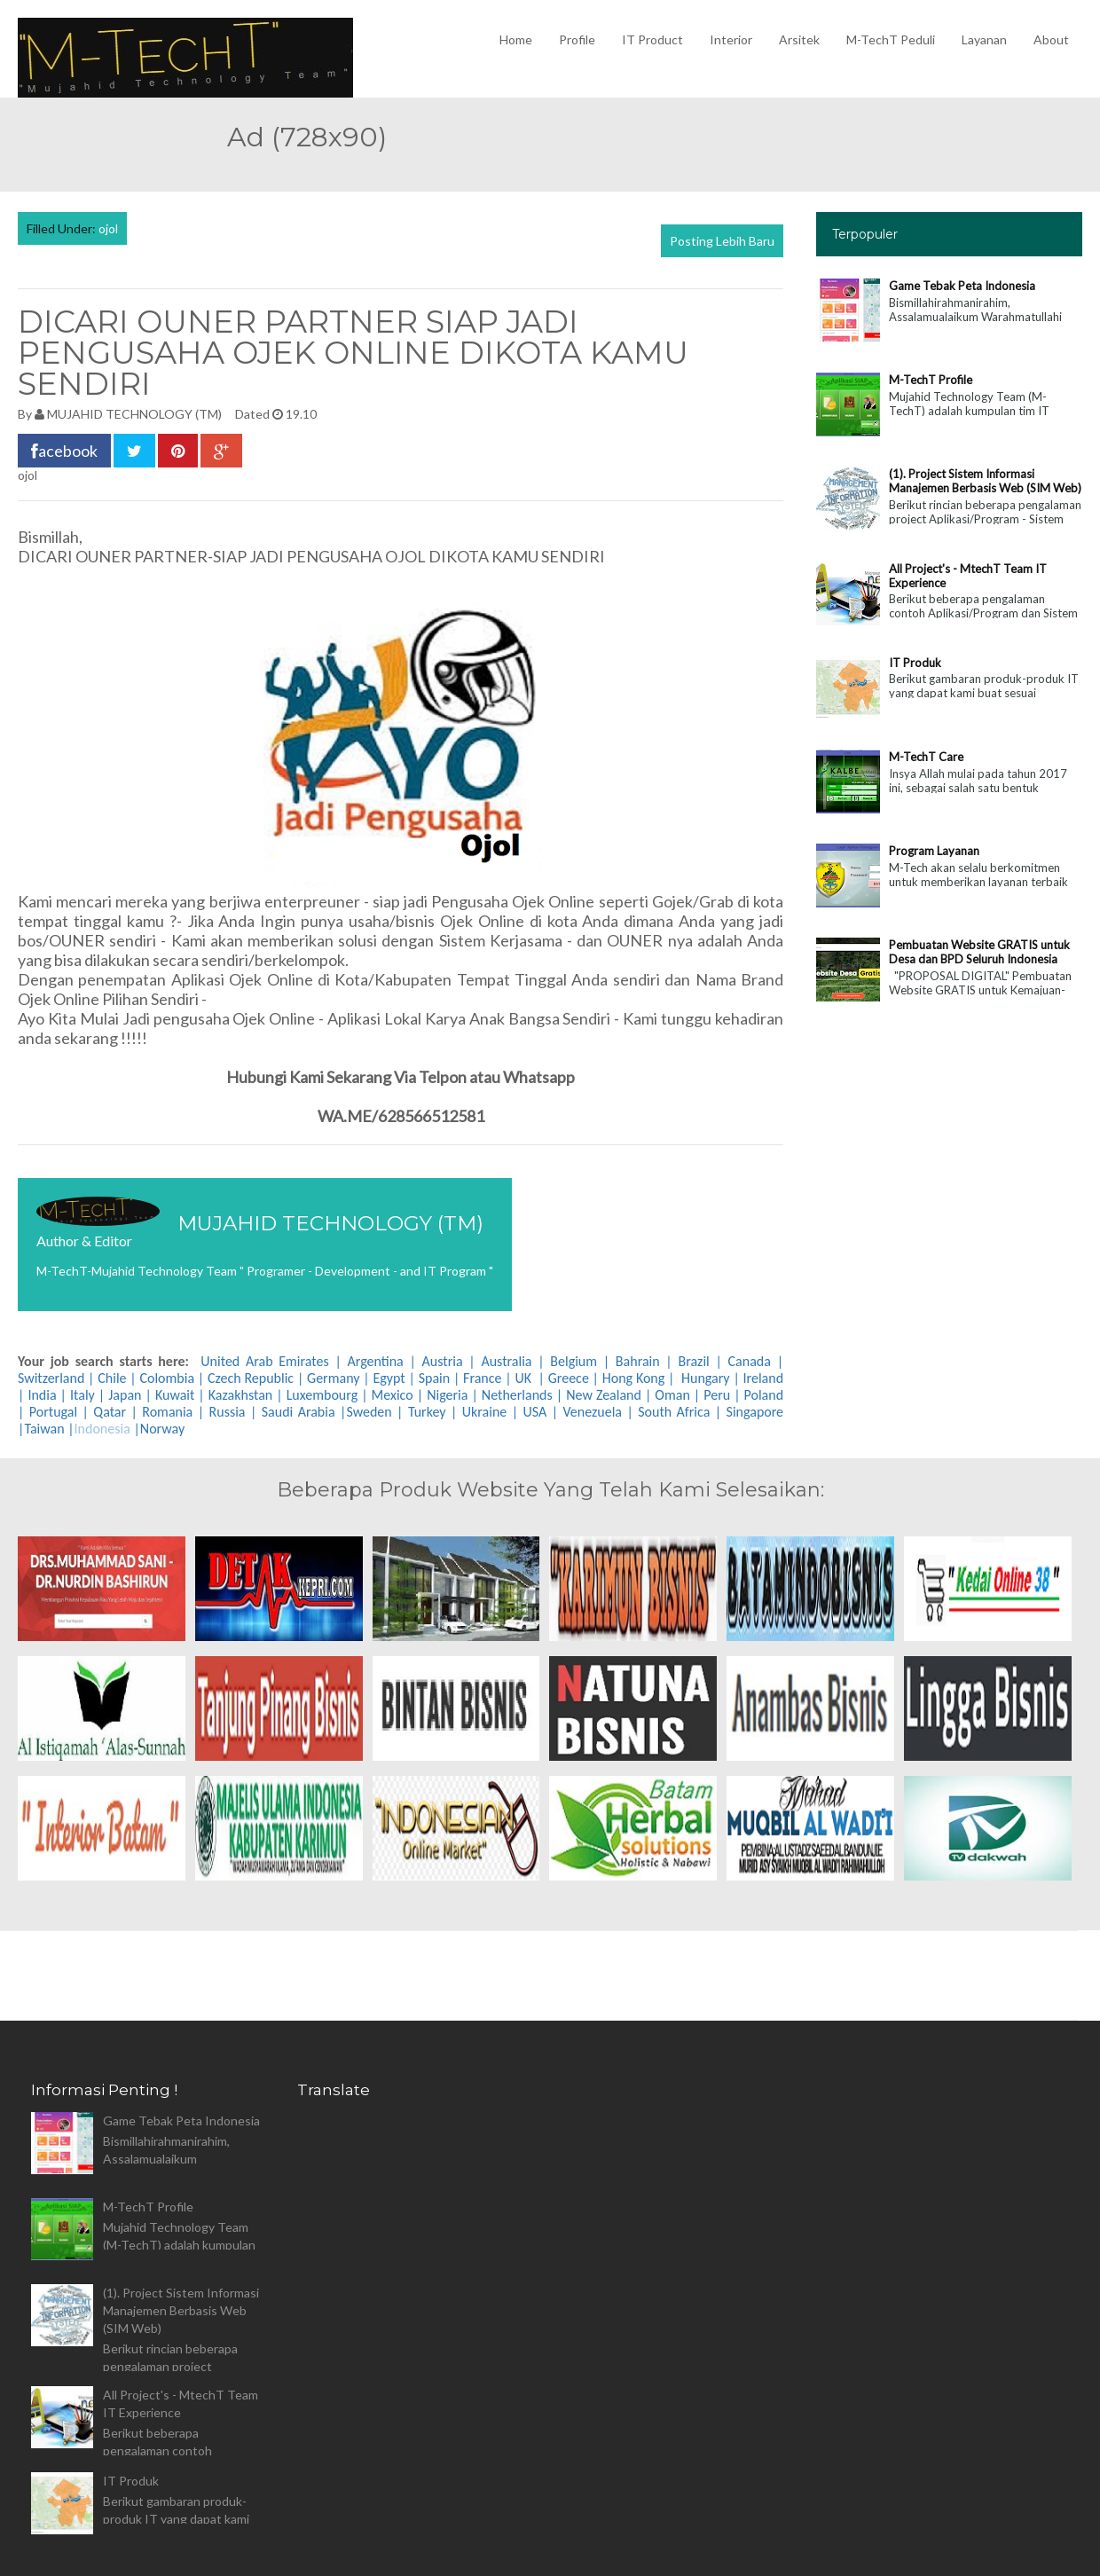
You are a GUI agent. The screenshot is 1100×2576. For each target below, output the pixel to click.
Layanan (984, 39)
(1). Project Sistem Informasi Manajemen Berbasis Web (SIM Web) (985, 481)
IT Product (652, 39)
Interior (731, 39)
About (1051, 39)
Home (515, 39)
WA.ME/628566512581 (401, 1116)
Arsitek (799, 39)
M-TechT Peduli (890, 39)
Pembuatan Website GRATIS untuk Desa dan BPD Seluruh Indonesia (979, 952)
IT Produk (915, 663)
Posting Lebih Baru (722, 240)
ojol (108, 228)
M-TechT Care (926, 757)
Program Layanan (934, 851)
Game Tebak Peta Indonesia (962, 286)
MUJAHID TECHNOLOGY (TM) (134, 413)
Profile (577, 39)
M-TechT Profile (930, 380)
